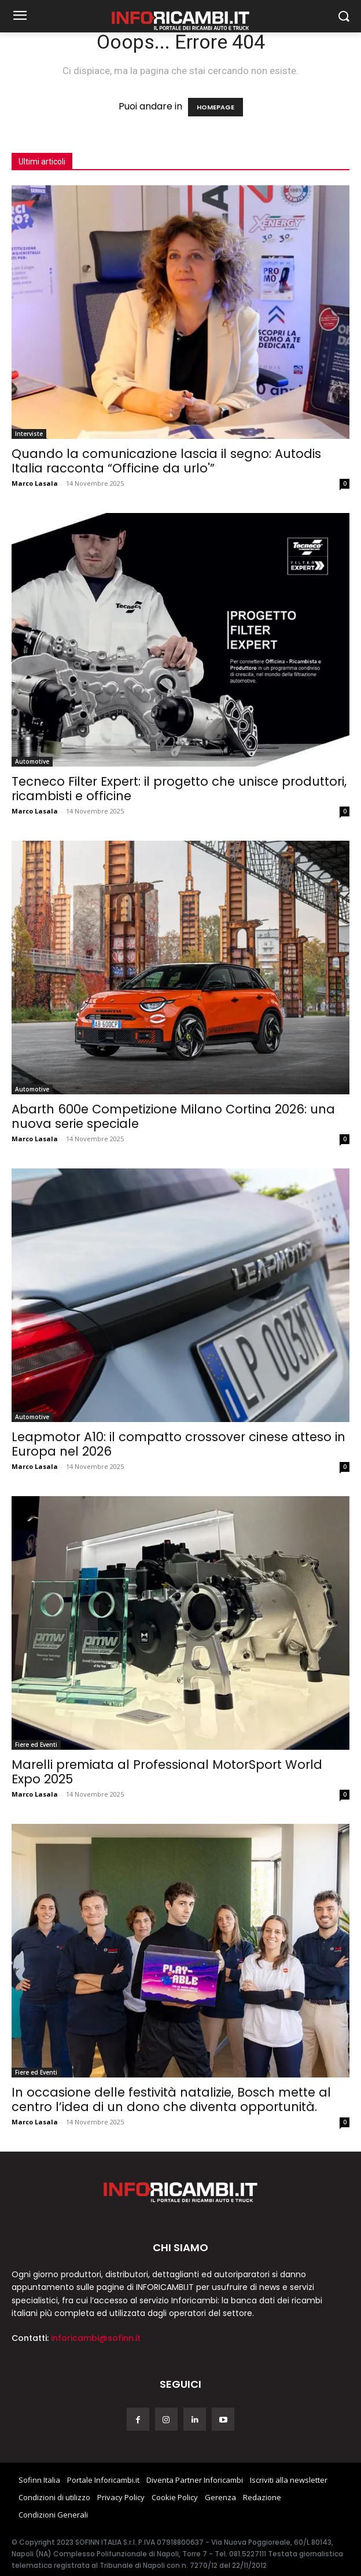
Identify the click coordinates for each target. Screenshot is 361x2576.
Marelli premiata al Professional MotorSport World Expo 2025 (167, 1771)
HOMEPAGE (215, 107)
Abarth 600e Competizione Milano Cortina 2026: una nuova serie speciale (173, 1116)
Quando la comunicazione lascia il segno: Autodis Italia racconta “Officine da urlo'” (166, 461)
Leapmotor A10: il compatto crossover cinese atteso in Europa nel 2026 (178, 1444)
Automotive (32, 761)
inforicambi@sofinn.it (96, 2338)
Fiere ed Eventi (36, 1744)
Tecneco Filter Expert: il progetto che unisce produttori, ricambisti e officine (179, 788)
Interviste (29, 434)
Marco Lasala (35, 483)
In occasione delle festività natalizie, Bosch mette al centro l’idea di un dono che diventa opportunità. (171, 2099)
